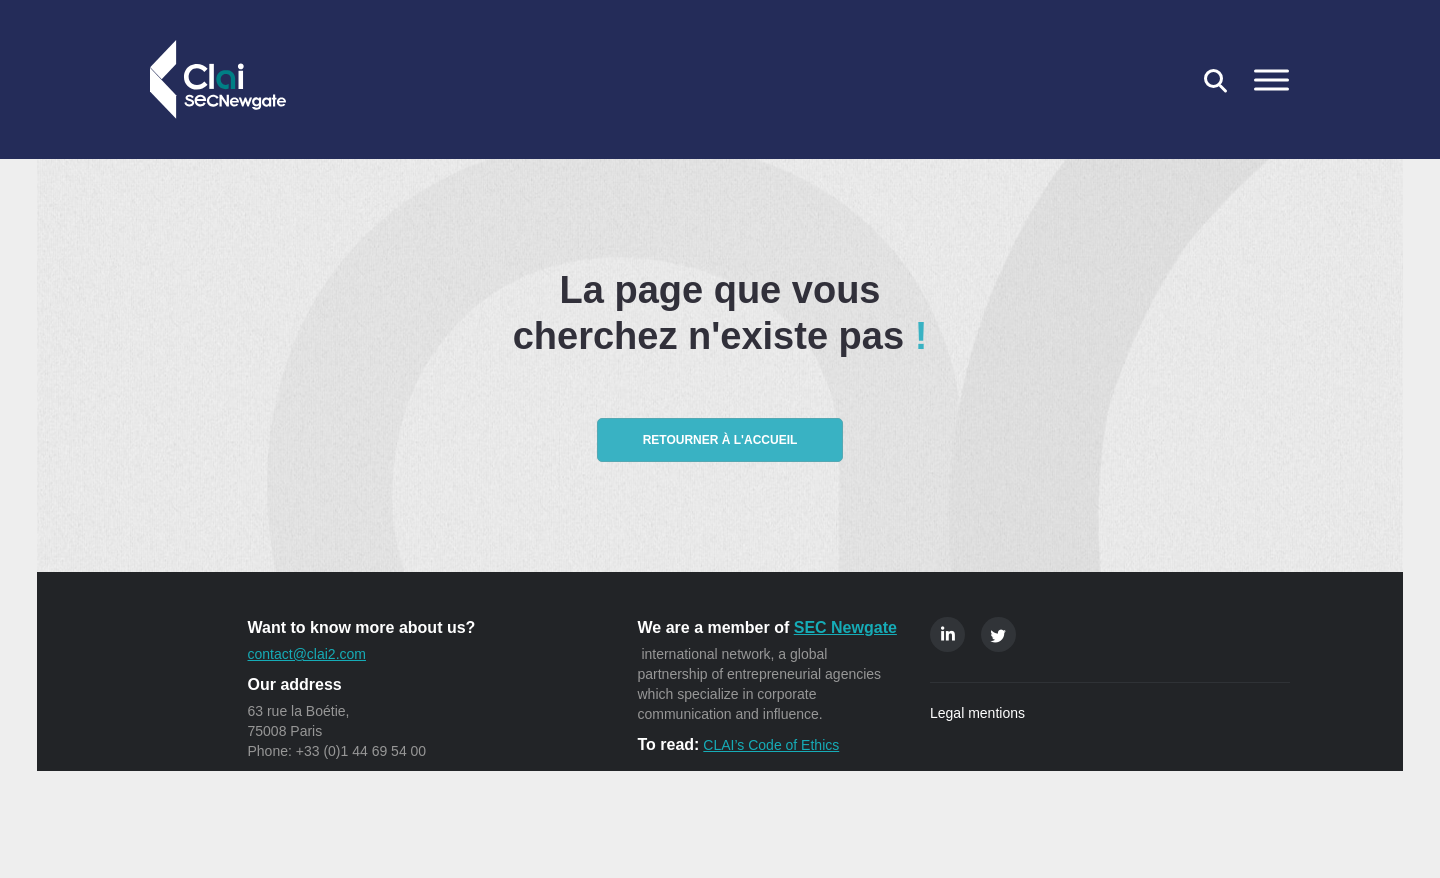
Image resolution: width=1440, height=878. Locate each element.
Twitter (998, 634)
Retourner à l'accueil (720, 440)
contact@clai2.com (307, 654)
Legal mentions (977, 713)
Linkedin (947, 634)
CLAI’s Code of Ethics (771, 745)
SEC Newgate (845, 627)
